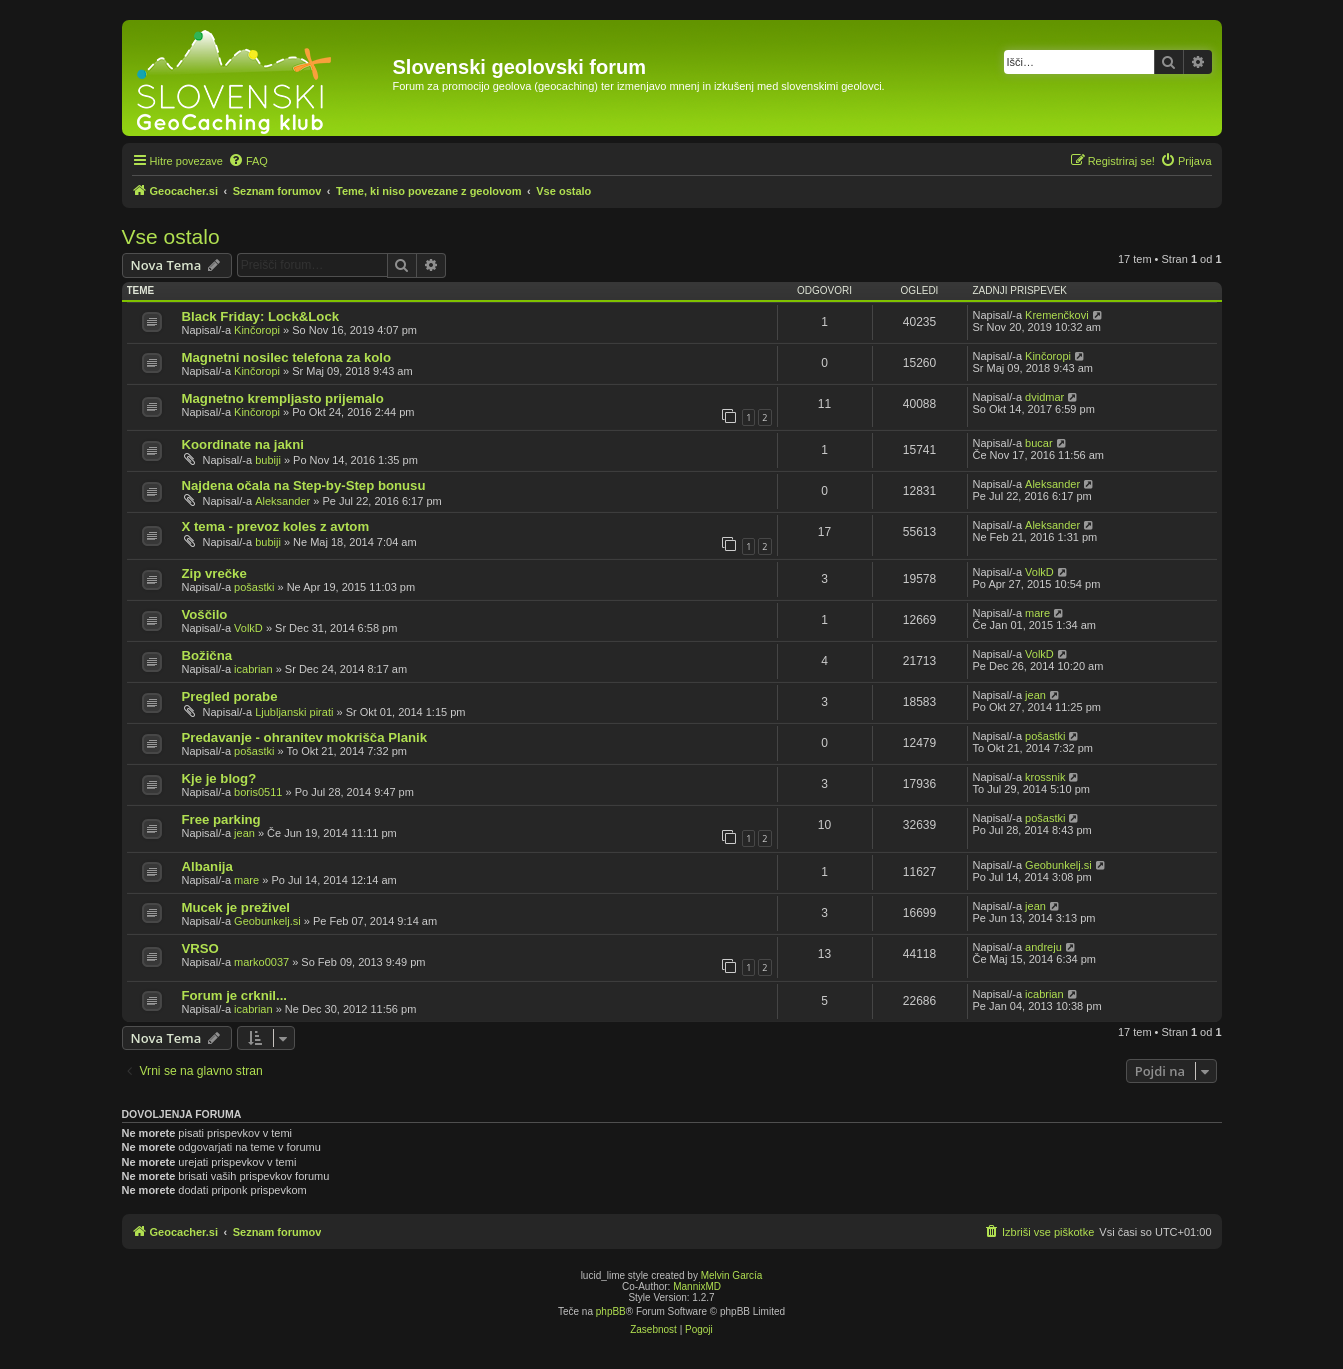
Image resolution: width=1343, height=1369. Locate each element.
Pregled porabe (230, 696)
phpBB (611, 1311)
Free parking (221, 819)
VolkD (1039, 572)
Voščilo (205, 614)
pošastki (254, 587)
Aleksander (282, 501)
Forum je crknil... (235, 995)
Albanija (207, 866)
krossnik (1045, 777)
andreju (1043, 947)
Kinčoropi (257, 330)
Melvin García (732, 1275)
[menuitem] (248, 161)
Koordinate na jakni (243, 444)
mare (1037, 613)
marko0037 (261, 962)
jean (1035, 695)
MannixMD (697, 1286)
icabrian (253, 669)
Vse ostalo (171, 236)
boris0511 (258, 792)
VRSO (200, 948)
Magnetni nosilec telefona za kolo (287, 357)
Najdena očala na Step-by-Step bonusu (304, 485)
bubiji (268, 460)
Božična (207, 655)
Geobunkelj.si (1058, 865)
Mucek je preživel (236, 907)
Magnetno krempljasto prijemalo (283, 398)
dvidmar (1044, 397)
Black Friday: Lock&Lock (261, 316)
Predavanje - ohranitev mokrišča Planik (305, 737)
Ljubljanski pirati (294, 712)
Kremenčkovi (1057, 315)
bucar (1039, 443)
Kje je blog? (219, 778)
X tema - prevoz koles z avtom (276, 526)
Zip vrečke (214, 573)
